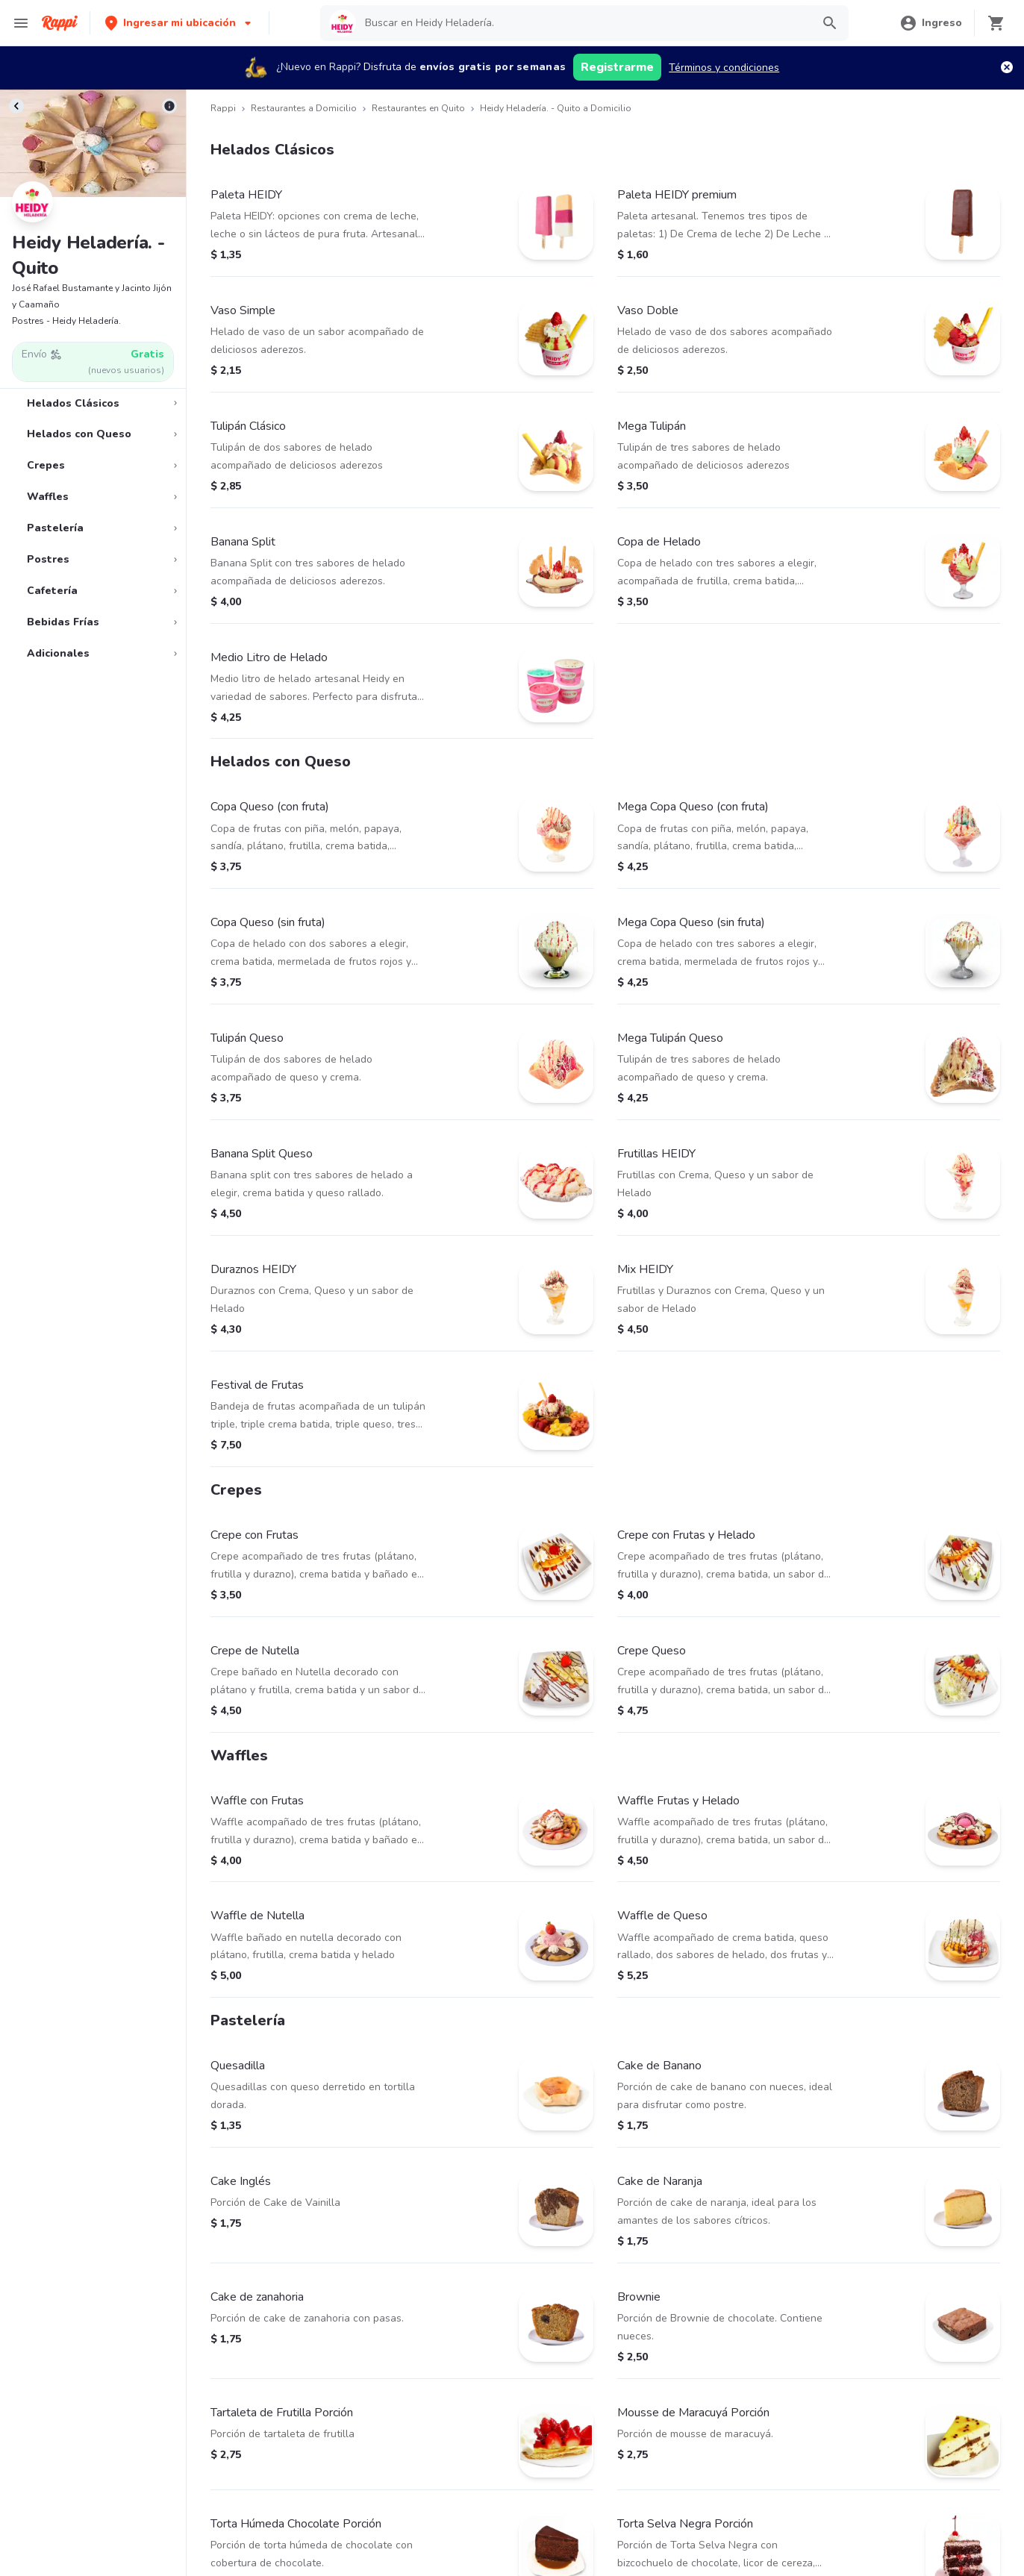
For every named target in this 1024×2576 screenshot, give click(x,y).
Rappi (223, 108)
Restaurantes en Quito (418, 108)
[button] (179, 22)
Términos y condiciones (724, 67)
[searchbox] (583, 23)
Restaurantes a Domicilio (304, 108)
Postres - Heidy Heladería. (66, 321)
